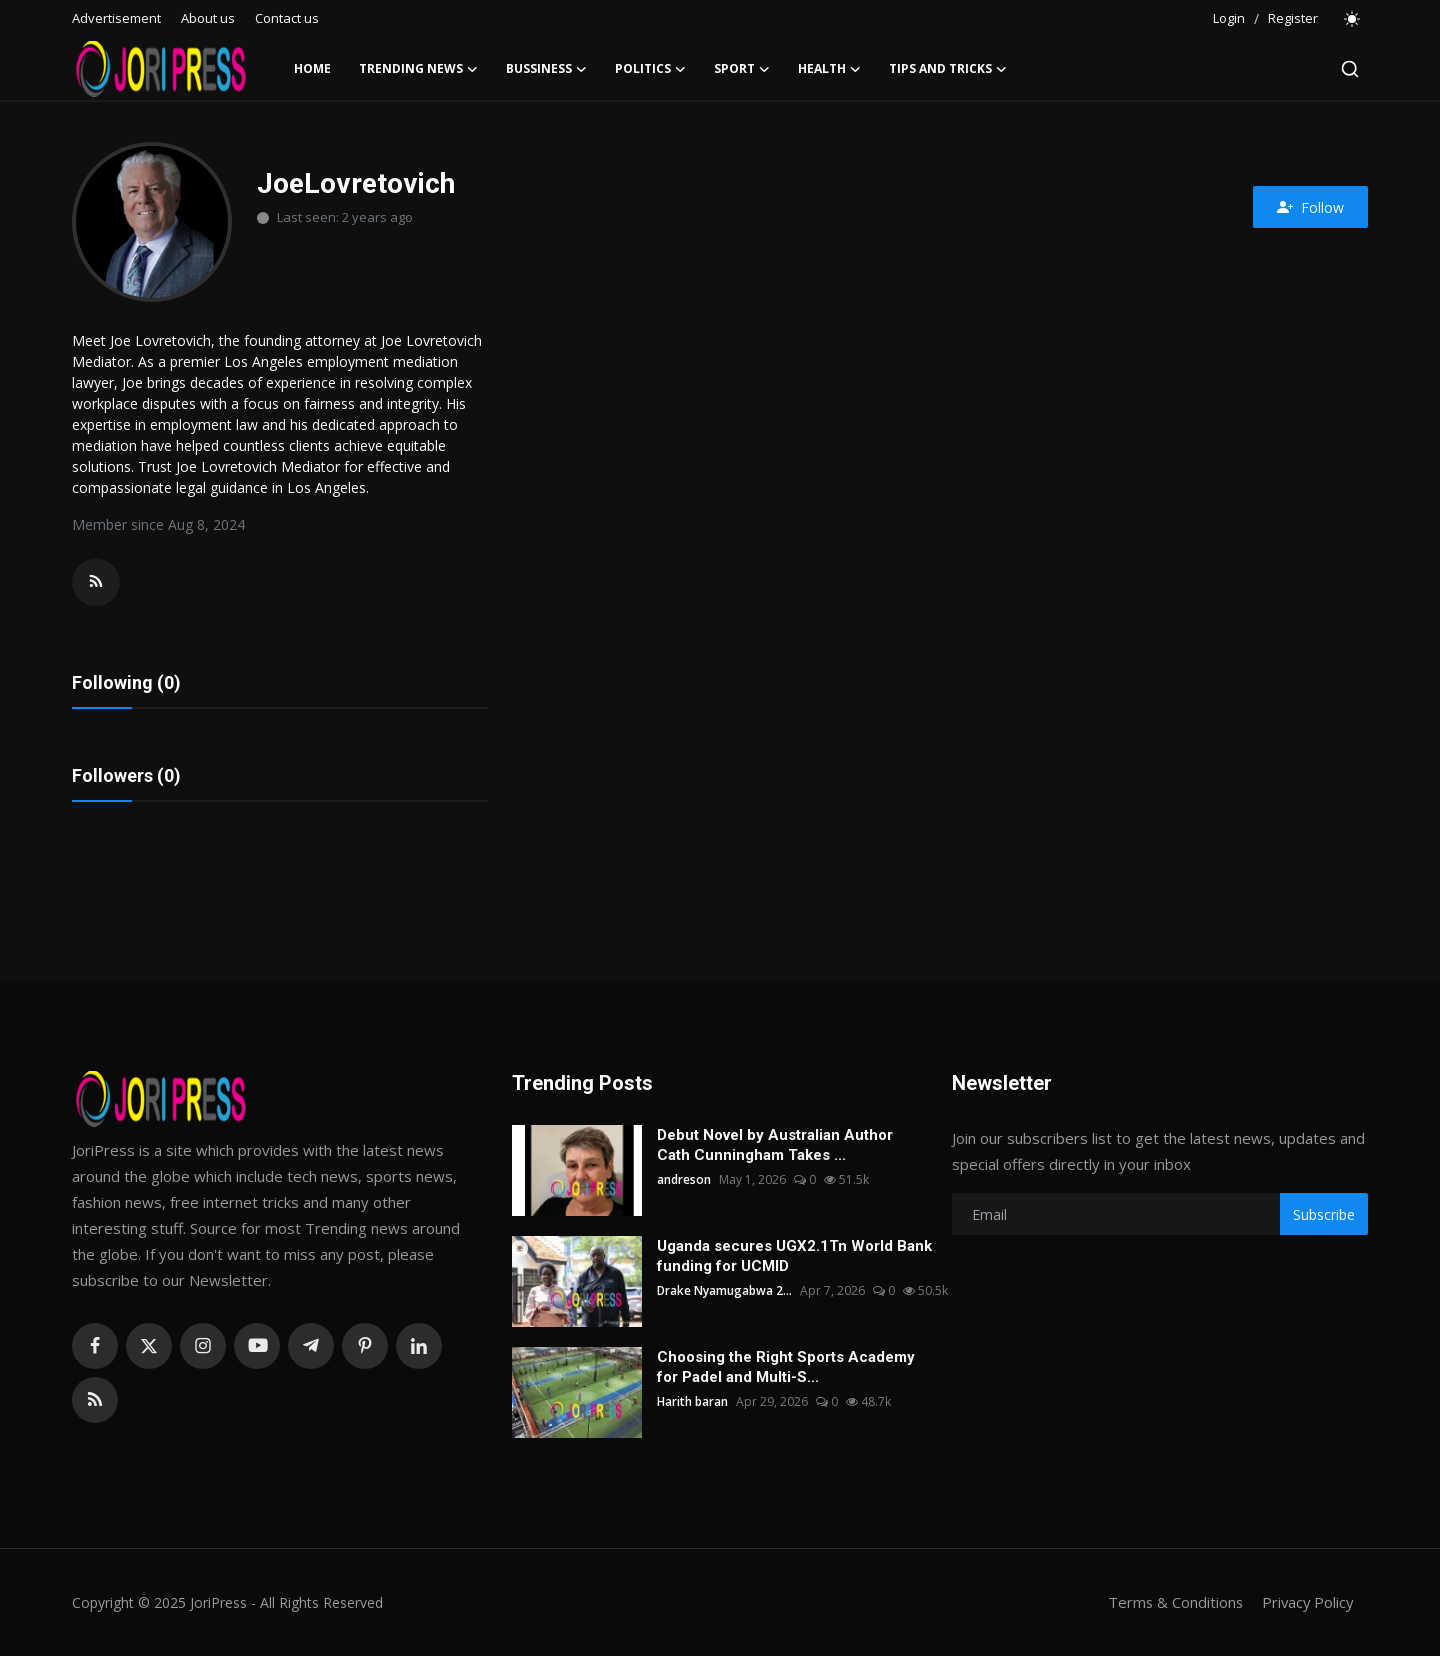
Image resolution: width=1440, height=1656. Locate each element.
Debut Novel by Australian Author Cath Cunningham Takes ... (775, 1146)
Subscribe (1324, 1214)
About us (208, 18)
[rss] (95, 1401)
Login (1229, 18)
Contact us (287, 18)
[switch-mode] (1353, 19)
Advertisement (116, 18)
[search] (1350, 69)
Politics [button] (650, 69)
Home (312, 68)
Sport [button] (742, 69)
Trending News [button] (418, 69)
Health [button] (829, 69)
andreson (684, 1180)
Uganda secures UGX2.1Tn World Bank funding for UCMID (794, 1257)
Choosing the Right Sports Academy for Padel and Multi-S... (786, 1368)
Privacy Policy (1306, 1603)
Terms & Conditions (1171, 1603)
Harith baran (692, 1402)
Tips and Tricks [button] (948, 69)
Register (1293, 18)
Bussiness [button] (546, 69)
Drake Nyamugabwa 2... (725, 1291)
